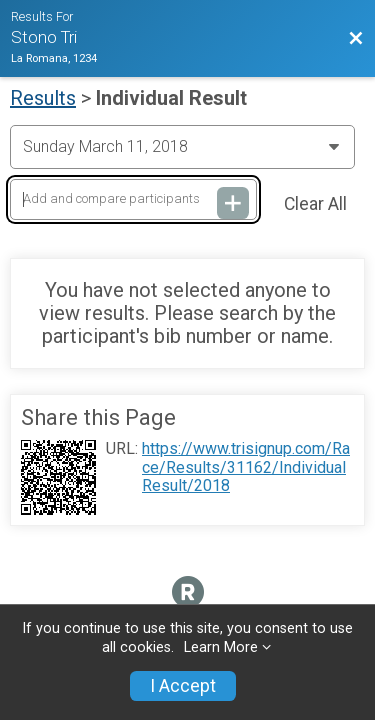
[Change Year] (182, 147)
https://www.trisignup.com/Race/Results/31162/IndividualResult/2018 (246, 467)
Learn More (221, 647)
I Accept (183, 686)
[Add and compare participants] (133, 199)
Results (43, 98)
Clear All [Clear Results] (315, 204)
